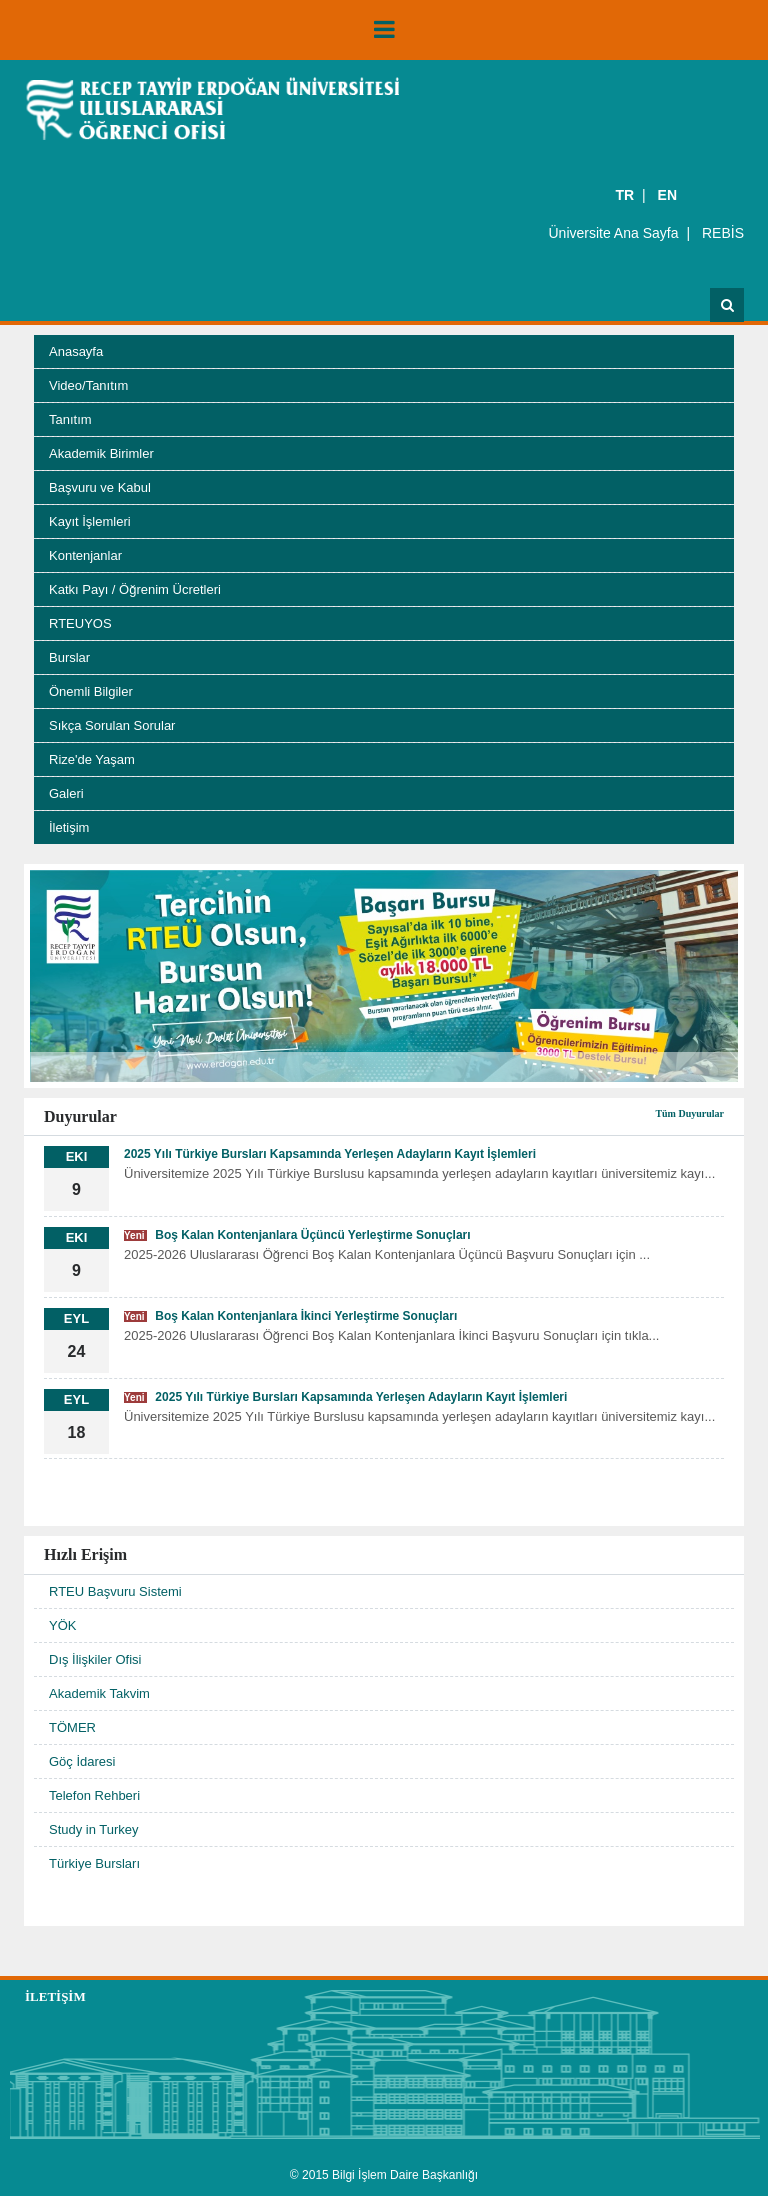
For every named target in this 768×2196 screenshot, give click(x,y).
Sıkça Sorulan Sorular (112, 725)
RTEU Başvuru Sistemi (115, 1591)
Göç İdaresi (82, 1761)
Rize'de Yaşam (92, 759)
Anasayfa (76, 351)
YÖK (62, 1625)
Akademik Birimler (101, 453)
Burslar (69, 657)
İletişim (69, 827)
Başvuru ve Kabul (100, 487)
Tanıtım (70, 419)
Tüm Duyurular (689, 1113)
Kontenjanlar (85, 555)
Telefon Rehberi (94, 1795)
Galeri (66, 793)
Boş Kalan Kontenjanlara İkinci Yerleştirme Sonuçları (290, 1316)
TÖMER (72, 1727)
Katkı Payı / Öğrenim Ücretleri (135, 589)
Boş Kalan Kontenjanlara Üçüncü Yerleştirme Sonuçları (297, 1235)
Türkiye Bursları (94, 1863)
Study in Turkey (94, 1829)
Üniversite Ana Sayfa (613, 233)
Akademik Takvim (99, 1693)
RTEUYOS (80, 623)
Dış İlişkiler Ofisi (95, 1659)
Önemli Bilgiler (91, 691)
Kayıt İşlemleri (90, 521)
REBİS (723, 233)
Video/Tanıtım (88, 385)
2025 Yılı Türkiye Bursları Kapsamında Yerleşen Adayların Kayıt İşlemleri (330, 1154)
